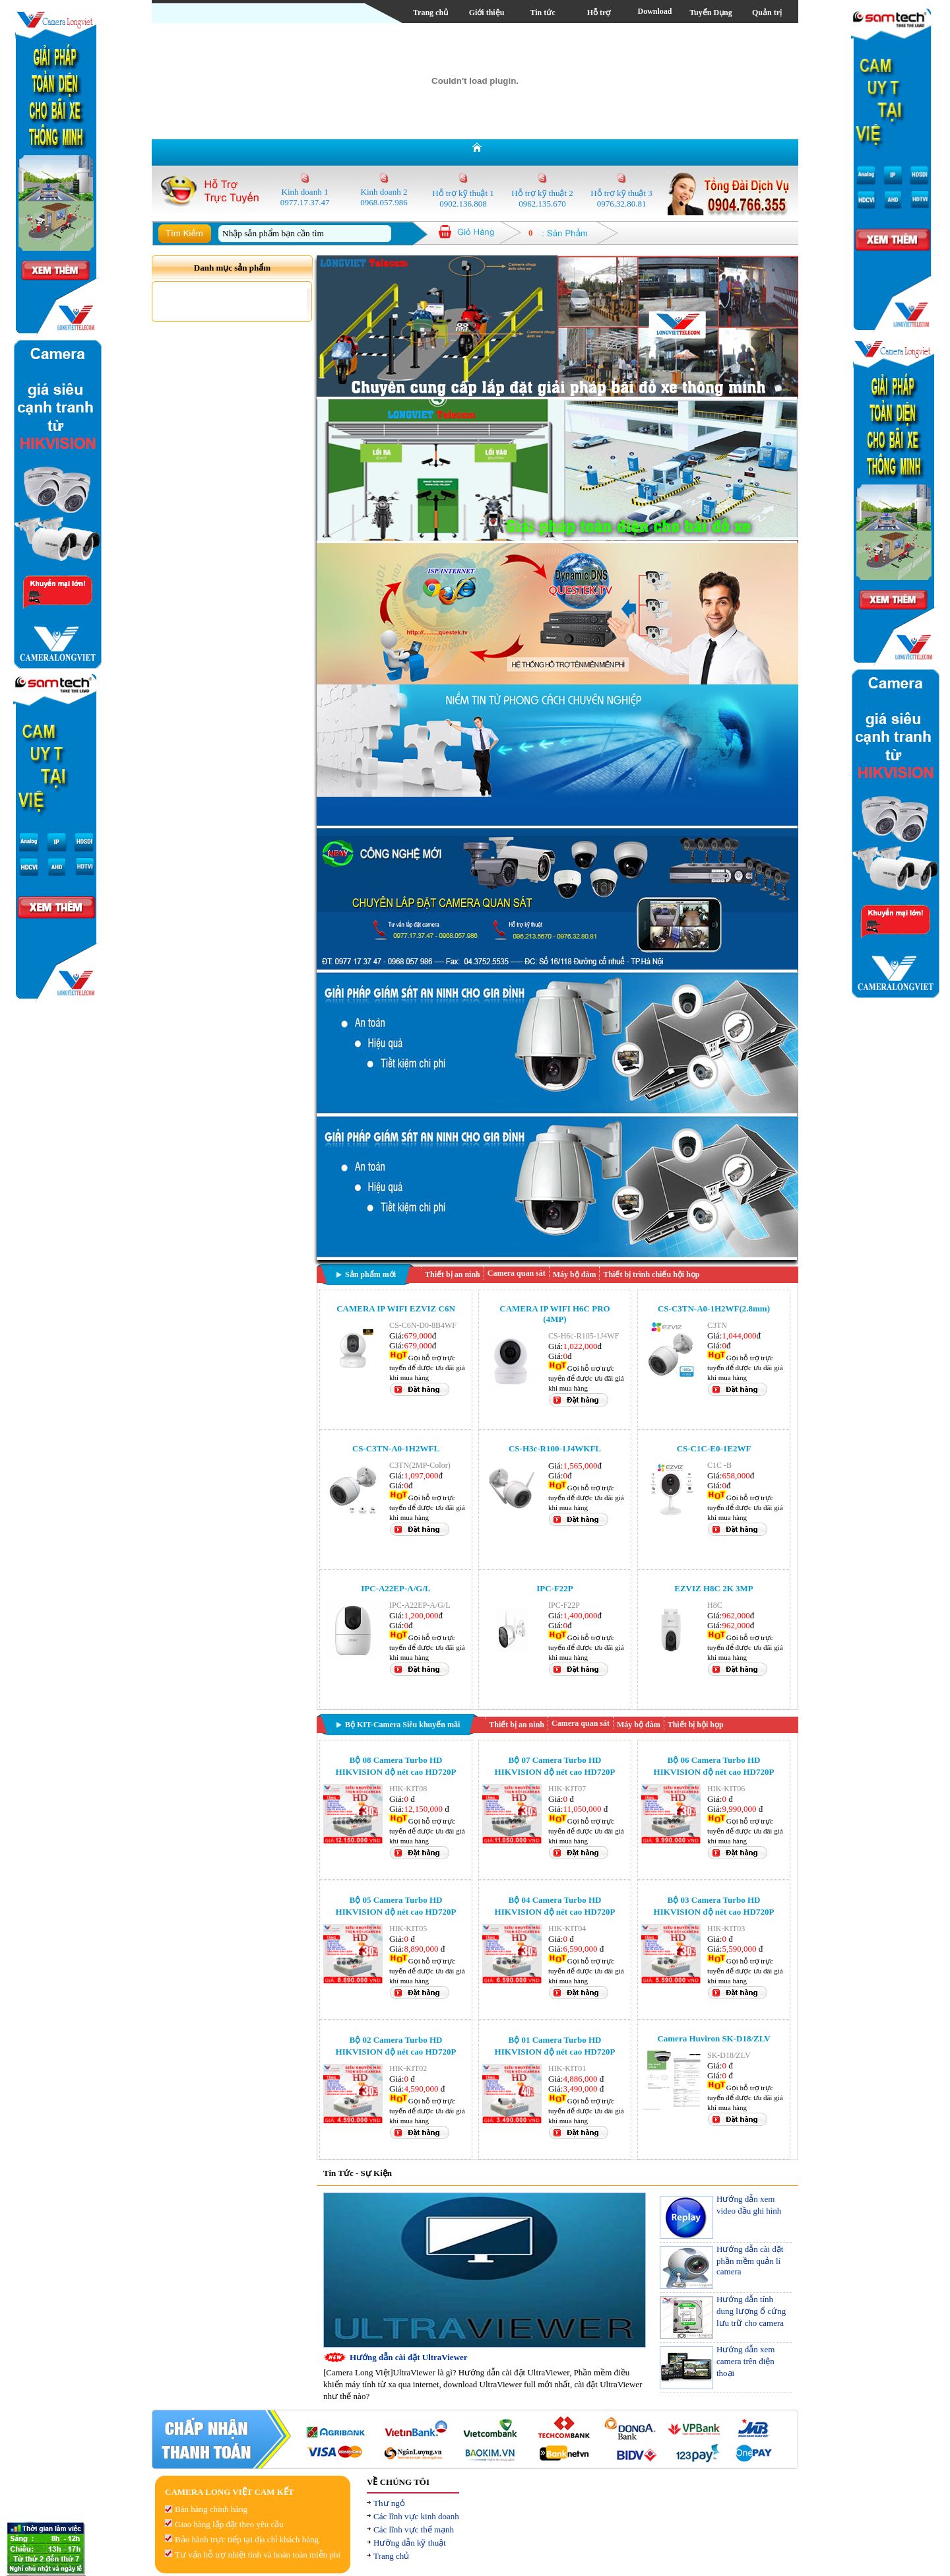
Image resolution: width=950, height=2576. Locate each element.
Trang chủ (430, 12)
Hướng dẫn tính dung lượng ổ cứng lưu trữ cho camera (751, 2311)
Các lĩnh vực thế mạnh (413, 2529)
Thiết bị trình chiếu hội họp (651, 1274)
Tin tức (542, 12)
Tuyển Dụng (710, 12)
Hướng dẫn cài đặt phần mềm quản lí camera (749, 2260)
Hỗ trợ (599, 12)
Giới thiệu (487, 12)
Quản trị (767, 12)
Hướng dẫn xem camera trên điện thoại (745, 2361)
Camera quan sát (517, 1273)
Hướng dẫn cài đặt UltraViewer (409, 2357)
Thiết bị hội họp (696, 1724)
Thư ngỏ (389, 2503)
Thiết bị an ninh (452, 1274)
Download (654, 11)
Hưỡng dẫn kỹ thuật (409, 2543)
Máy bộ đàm (574, 1274)
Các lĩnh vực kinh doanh (416, 2516)
